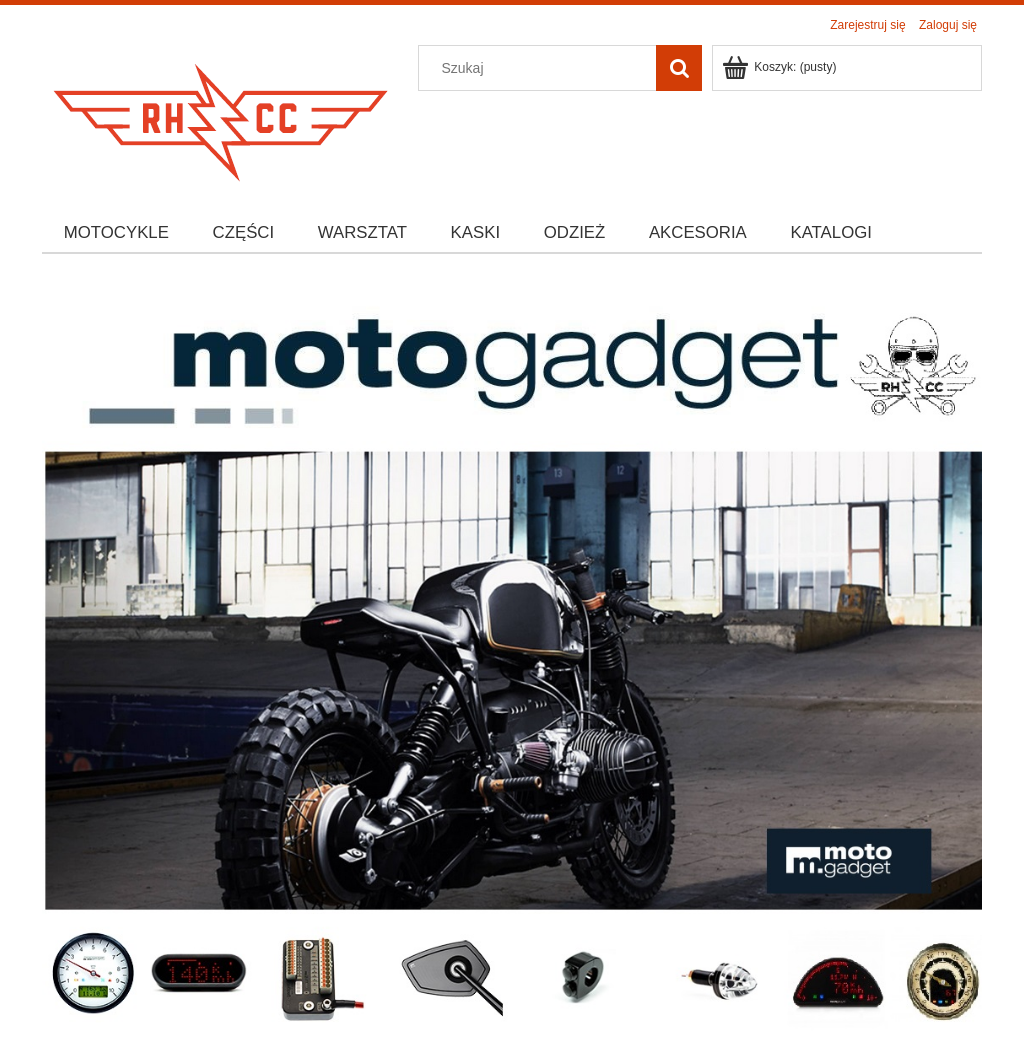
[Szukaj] (679, 68)
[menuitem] (116, 233)
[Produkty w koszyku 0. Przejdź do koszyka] (780, 67)
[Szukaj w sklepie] (542, 68)
